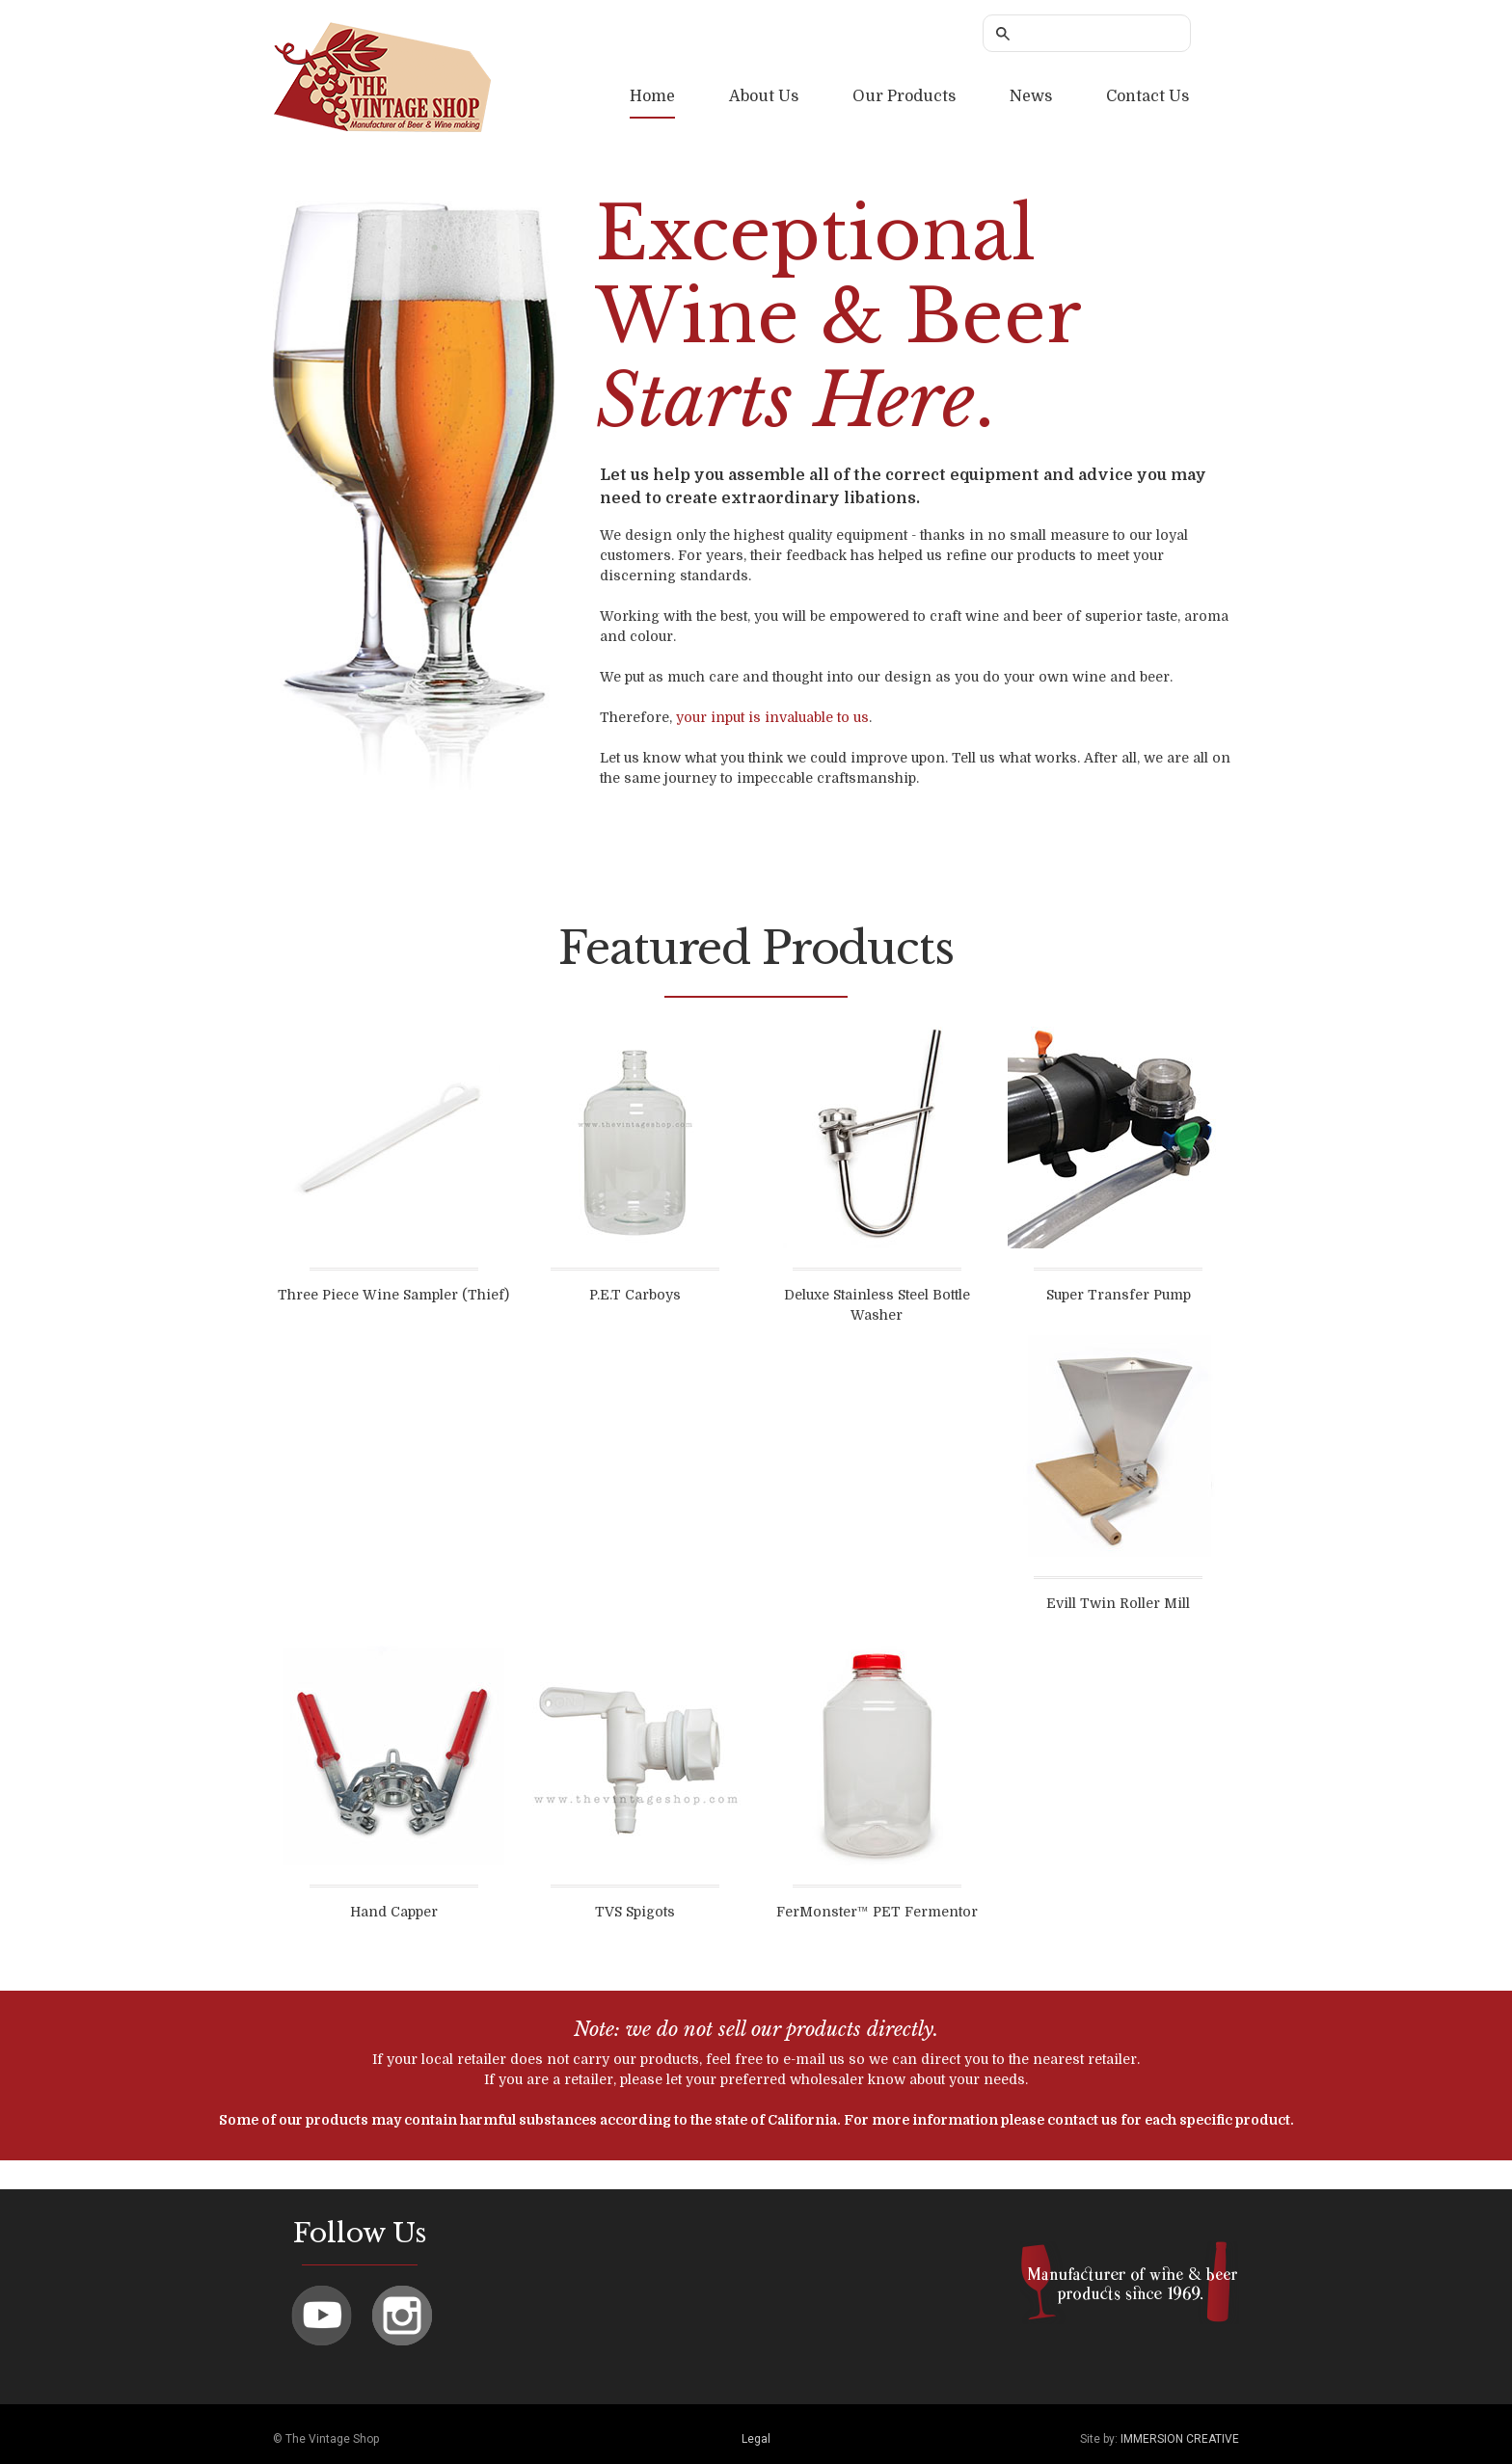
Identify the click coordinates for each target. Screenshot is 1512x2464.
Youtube (321, 2315)
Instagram (402, 2315)
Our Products (904, 96)
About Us (763, 96)
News (1031, 96)
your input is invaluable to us (772, 717)
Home (652, 96)
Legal (756, 2439)
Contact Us (1147, 96)
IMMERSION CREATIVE (1179, 2439)
